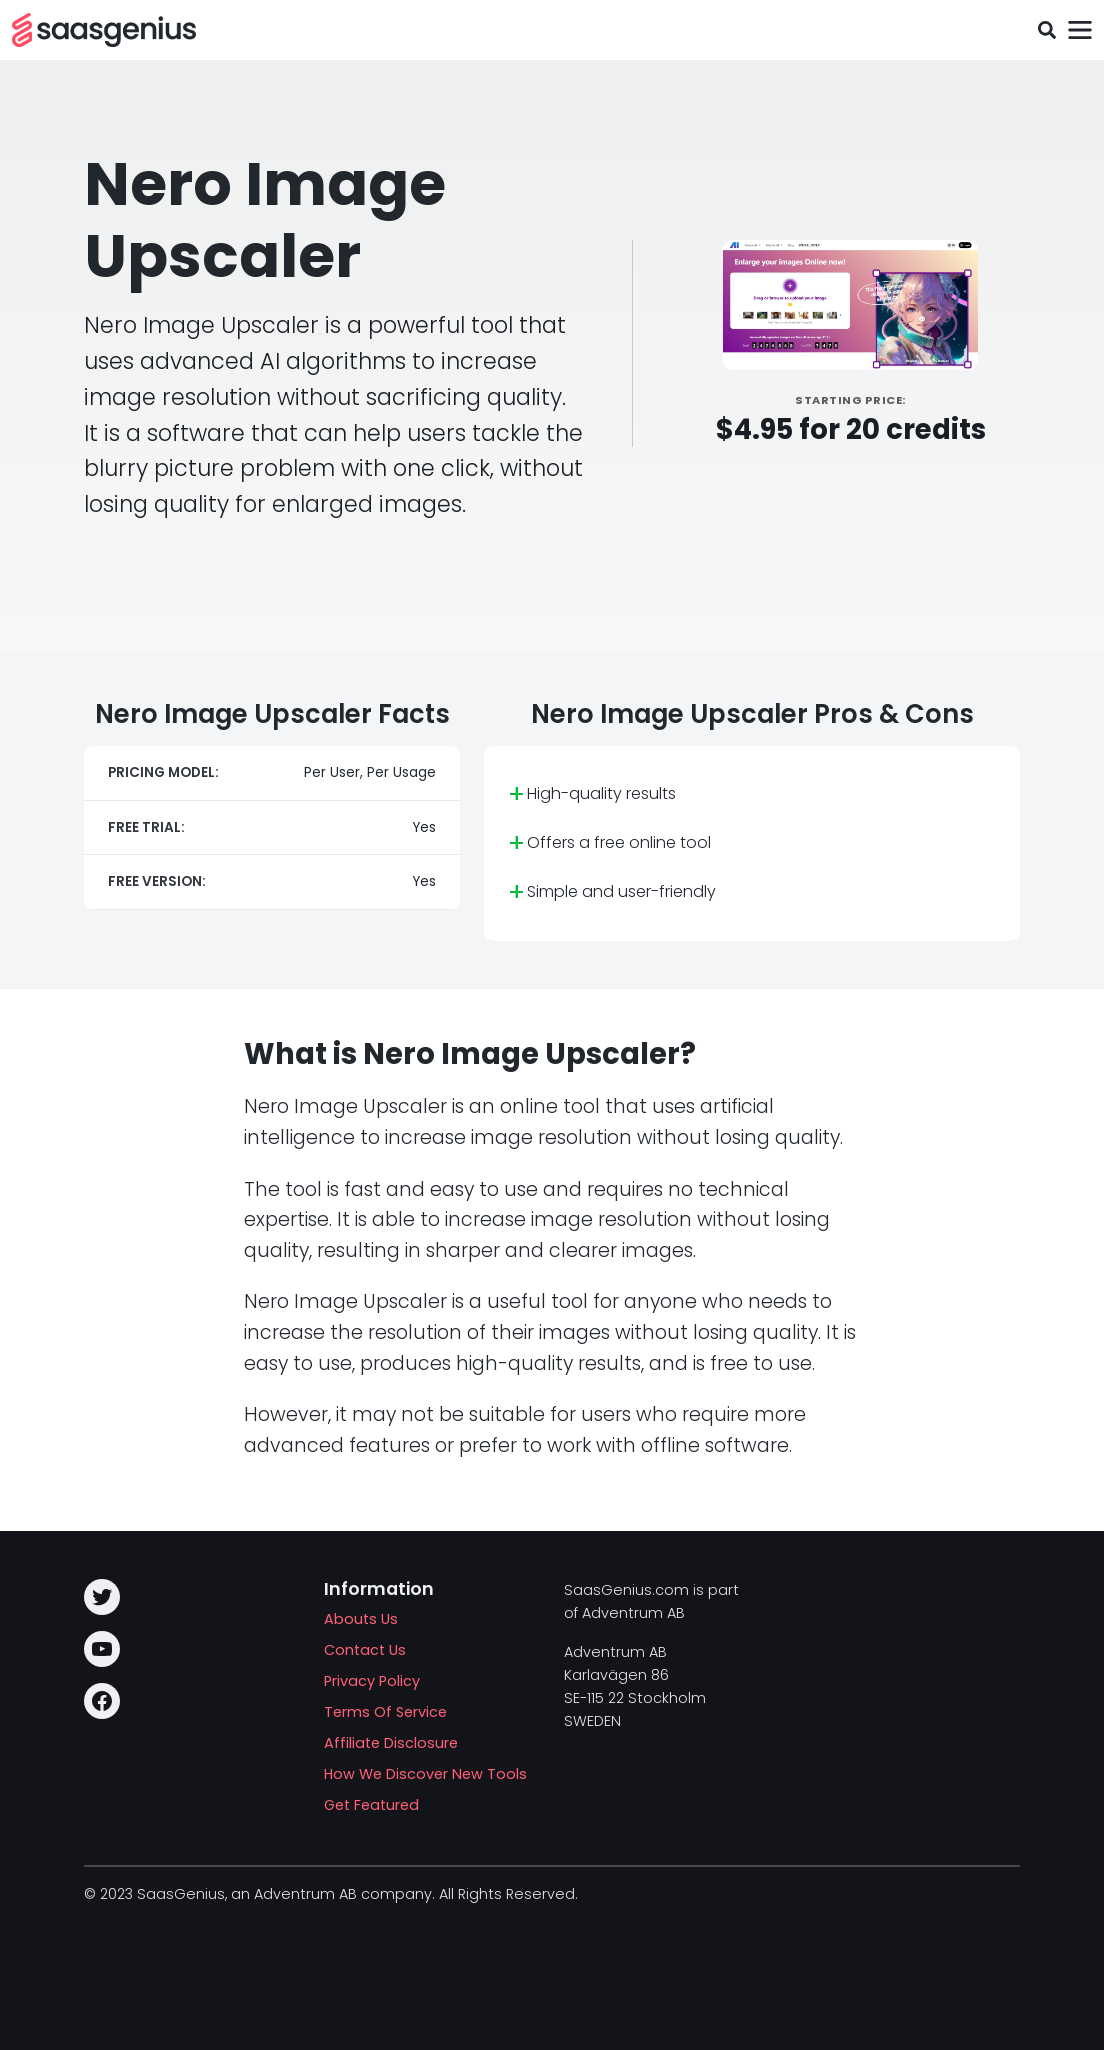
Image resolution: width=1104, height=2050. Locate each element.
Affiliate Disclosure (391, 1743)
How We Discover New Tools (425, 1774)
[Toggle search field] (1046, 30)
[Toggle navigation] (1079, 30)
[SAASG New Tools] (104, 30)
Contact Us (365, 1650)
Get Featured (371, 1805)
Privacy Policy (372, 1681)
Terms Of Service (385, 1712)
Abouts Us (361, 1619)
